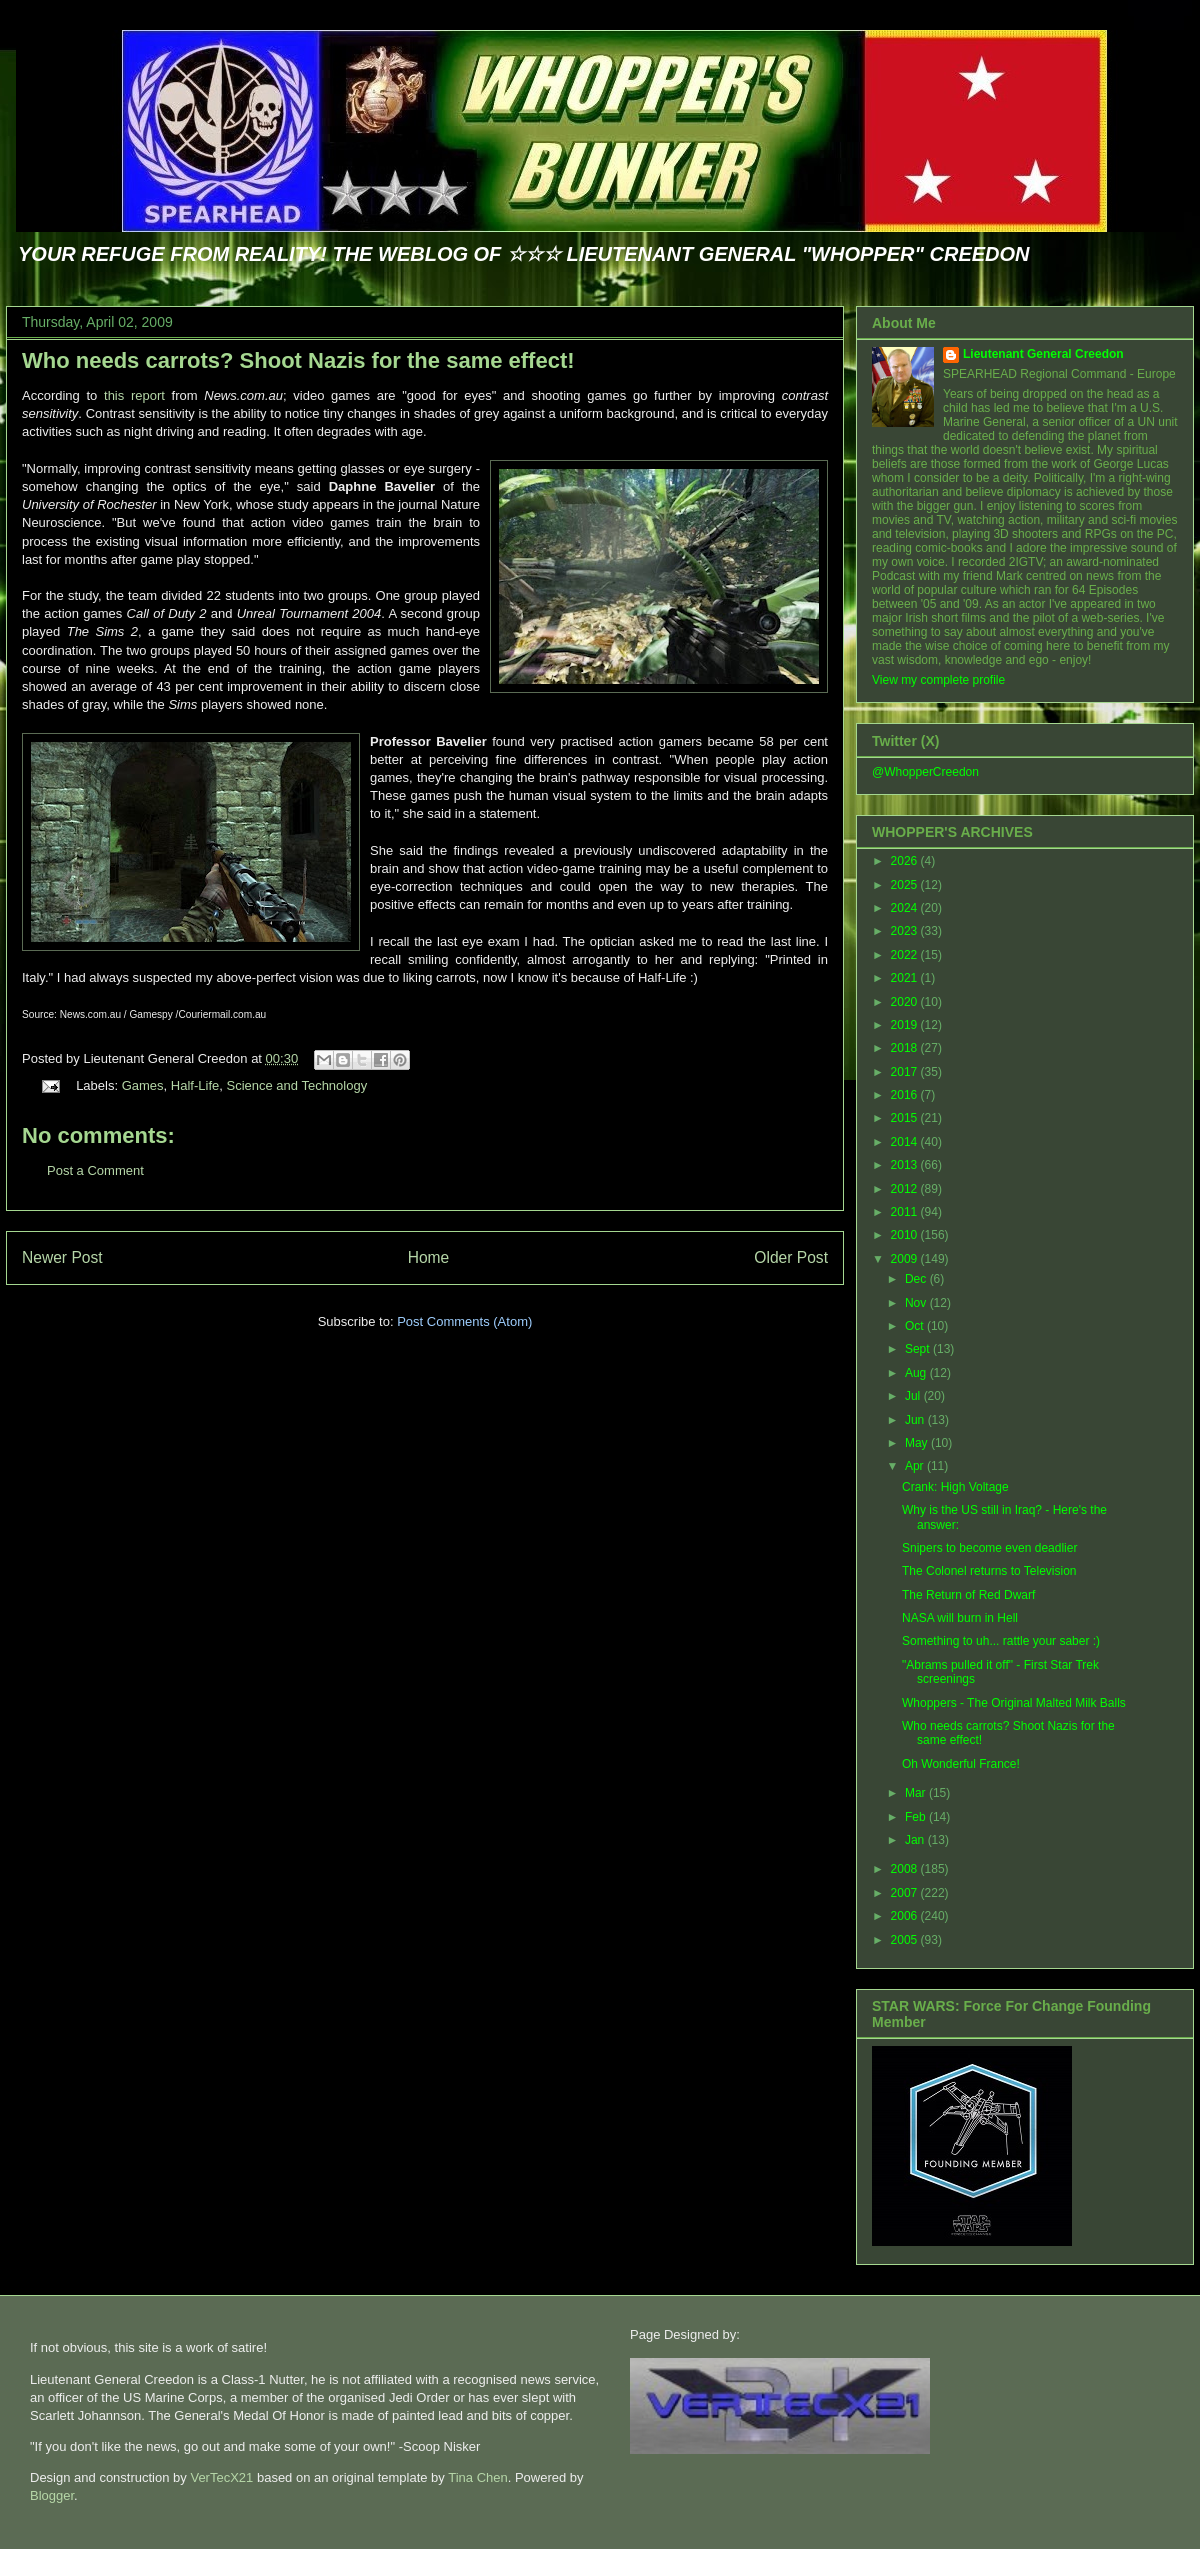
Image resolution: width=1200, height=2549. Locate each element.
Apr (916, 1466)
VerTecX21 (221, 2477)
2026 (906, 861)
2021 (906, 978)
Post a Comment (95, 1170)
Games (143, 1085)
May (918, 1443)
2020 (906, 1002)
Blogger (52, 2495)
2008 (906, 1869)
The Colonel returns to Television (989, 1571)
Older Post (791, 1257)
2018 (906, 1048)
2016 (906, 1095)
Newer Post (62, 1257)
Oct (916, 1326)
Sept (919, 1349)
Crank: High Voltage (955, 1487)
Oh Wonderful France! (961, 1764)
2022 (906, 955)
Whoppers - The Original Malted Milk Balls (1014, 1703)
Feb (917, 1817)
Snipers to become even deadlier (989, 1548)
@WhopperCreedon (925, 772)
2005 (906, 1940)
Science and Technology (296, 1085)
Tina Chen (478, 2477)
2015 (906, 1118)
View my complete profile (938, 680)
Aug (917, 1373)
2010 (906, 1235)
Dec (917, 1279)
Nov (917, 1303)
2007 (906, 1893)
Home (429, 1257)
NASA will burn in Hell (960, 1618)
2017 (906, 1072)
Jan (916, 1840)
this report (134, 395)
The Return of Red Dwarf (968, 1595)
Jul (914, 1396)
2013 (906, 1165)
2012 (906, 1189)
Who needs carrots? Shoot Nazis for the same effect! (298, 360)
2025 (906, 885)
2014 (906, 1142)
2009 (906, 1259)
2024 (906, 908)
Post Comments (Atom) (464, 1321)
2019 (906, 1025)
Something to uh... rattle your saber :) (1001, 1641)
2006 (906, 1916)
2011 (906, 1212)
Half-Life (195, 1085)
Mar (917, 1793)
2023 (906, 931)
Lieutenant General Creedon (1043, 354)
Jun (916, 1420)
